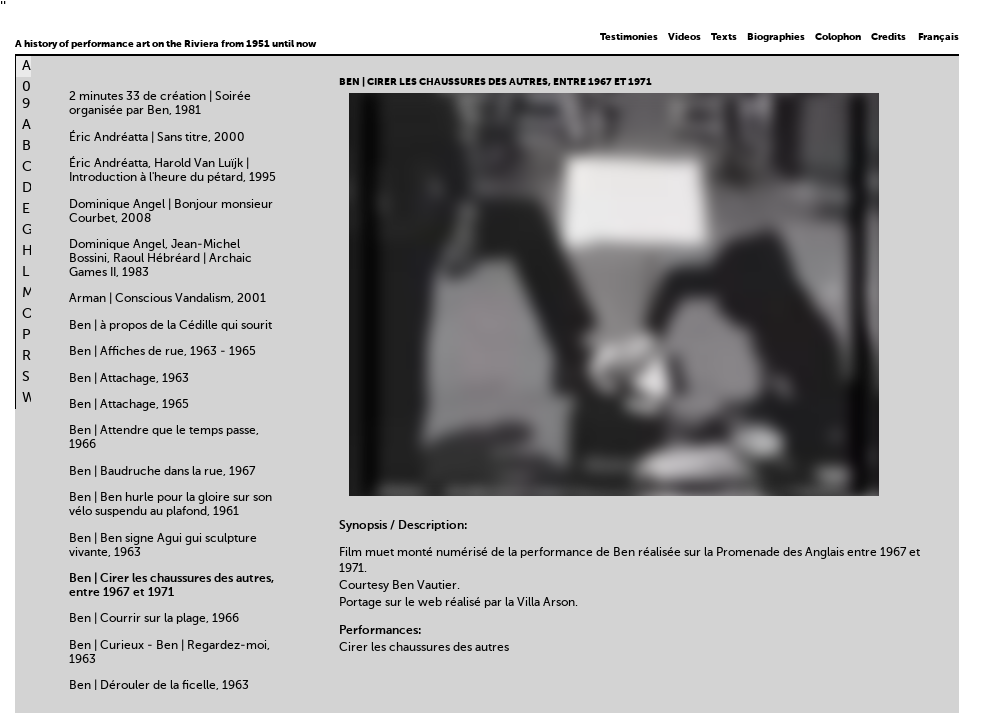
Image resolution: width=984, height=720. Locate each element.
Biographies (776, 37)
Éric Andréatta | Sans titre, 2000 (157, 138)
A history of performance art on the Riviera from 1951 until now (165, 44)
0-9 (30, 95)
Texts (724, 37)
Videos (684, 37)
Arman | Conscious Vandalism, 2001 (167, 299)
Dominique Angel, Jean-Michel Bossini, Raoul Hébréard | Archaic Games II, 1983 (160, 259)
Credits (888, 37)
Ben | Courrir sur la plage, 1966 (154, 619)
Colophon (838, 37)
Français (938, 37)
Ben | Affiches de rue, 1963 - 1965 (162, 352)
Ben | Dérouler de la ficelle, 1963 (159, 686)
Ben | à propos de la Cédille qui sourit (170, 326)
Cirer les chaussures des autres (424, 648)
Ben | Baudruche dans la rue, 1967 (162, 472)
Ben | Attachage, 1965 (129, 405)
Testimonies (629, 37)
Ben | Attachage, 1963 (129, 379)
